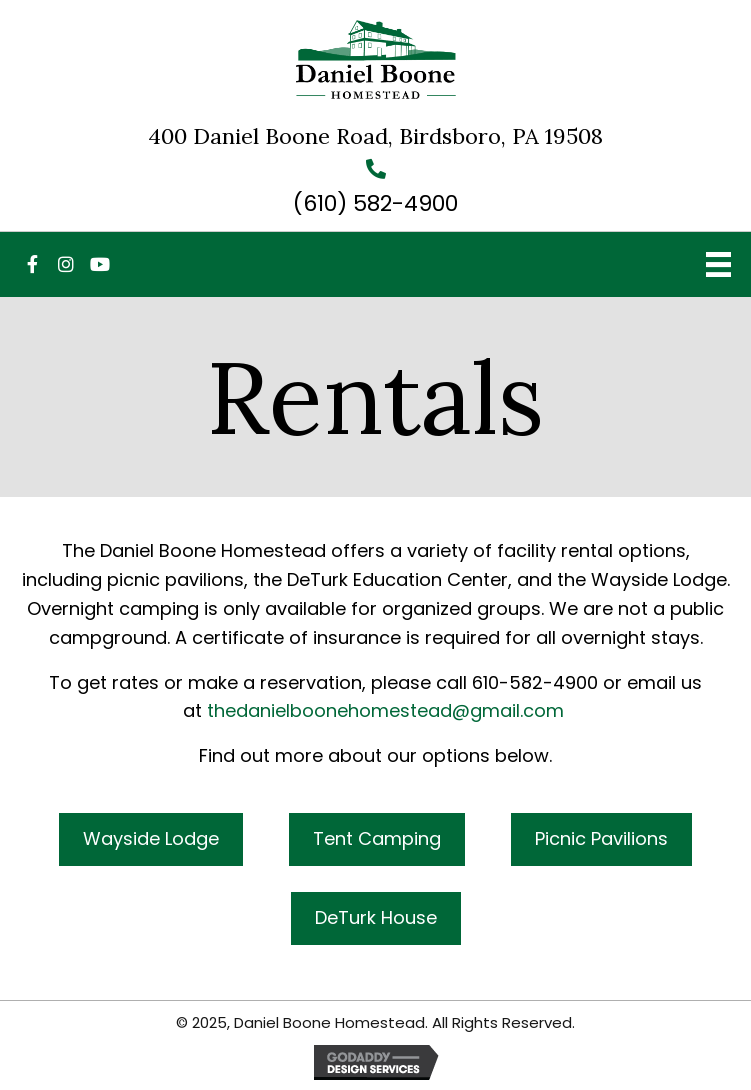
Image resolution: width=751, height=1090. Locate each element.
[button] (32, 264)
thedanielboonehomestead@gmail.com (385, 710)
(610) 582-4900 (375, 203)
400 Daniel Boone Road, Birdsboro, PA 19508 (375, 136)
